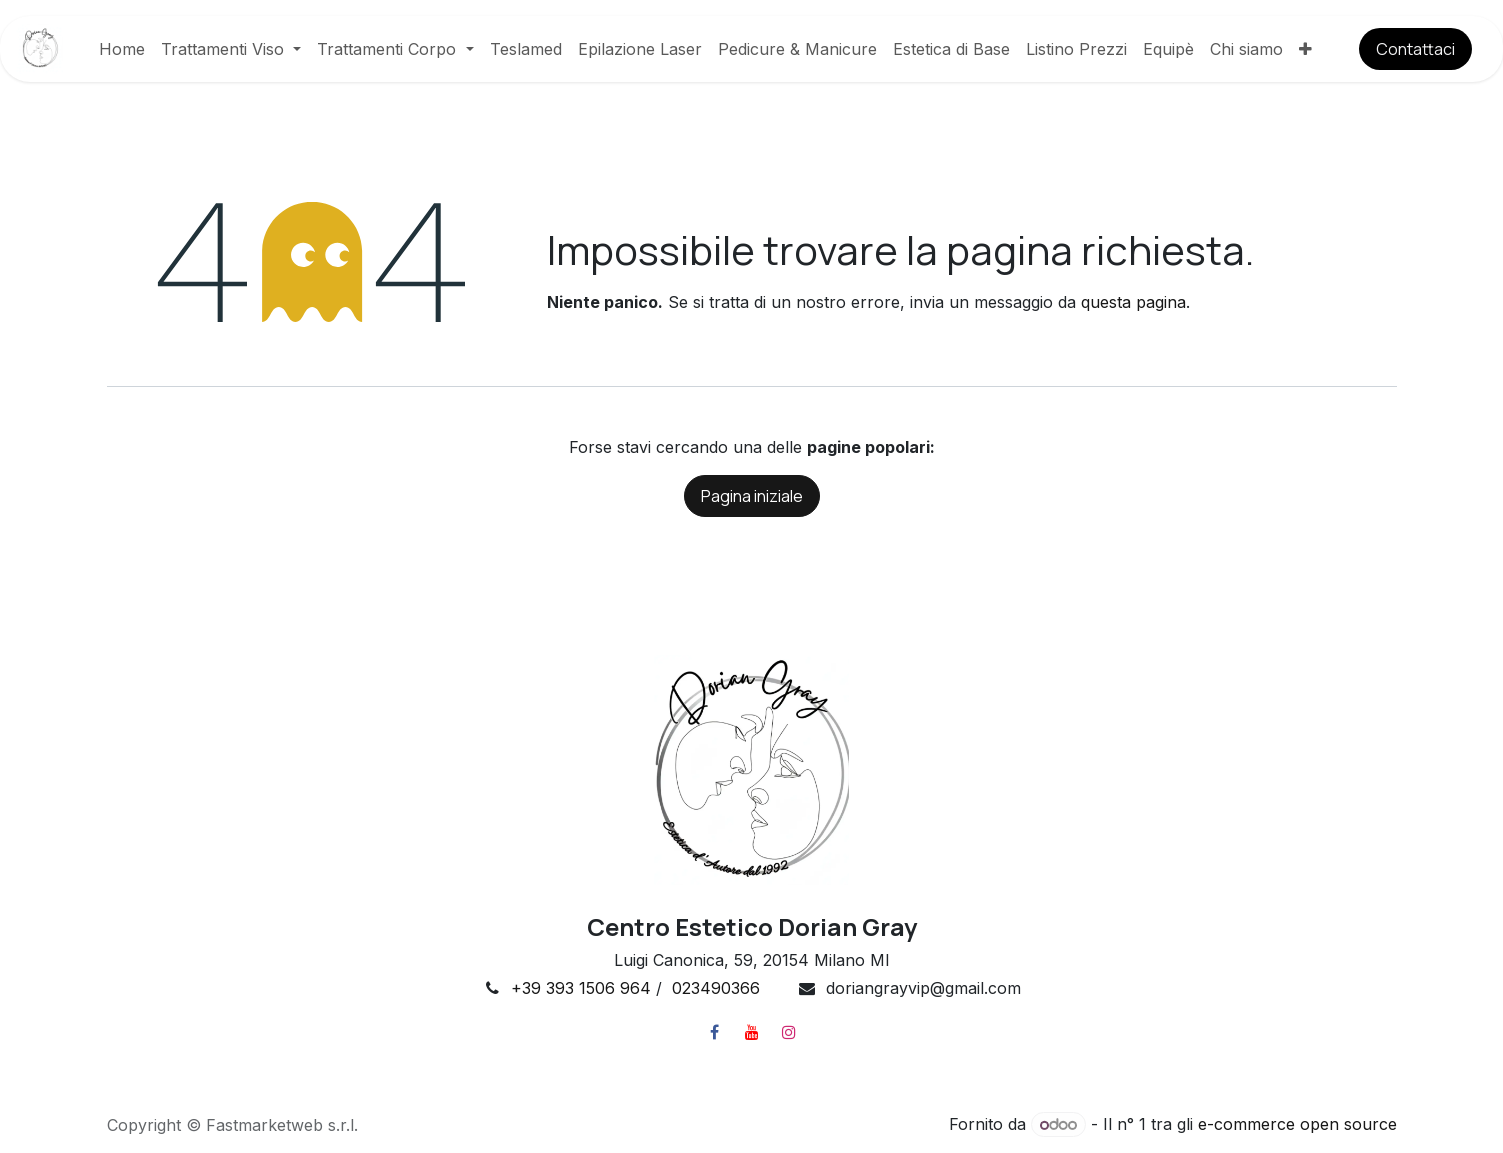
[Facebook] (715, 1032)
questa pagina (1133, 302)
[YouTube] (752, 1032)
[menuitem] (122, 49)
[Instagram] (789, 1032)
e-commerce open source (1297, 1124)
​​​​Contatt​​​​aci (1415, 49)
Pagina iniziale (752, 496)
